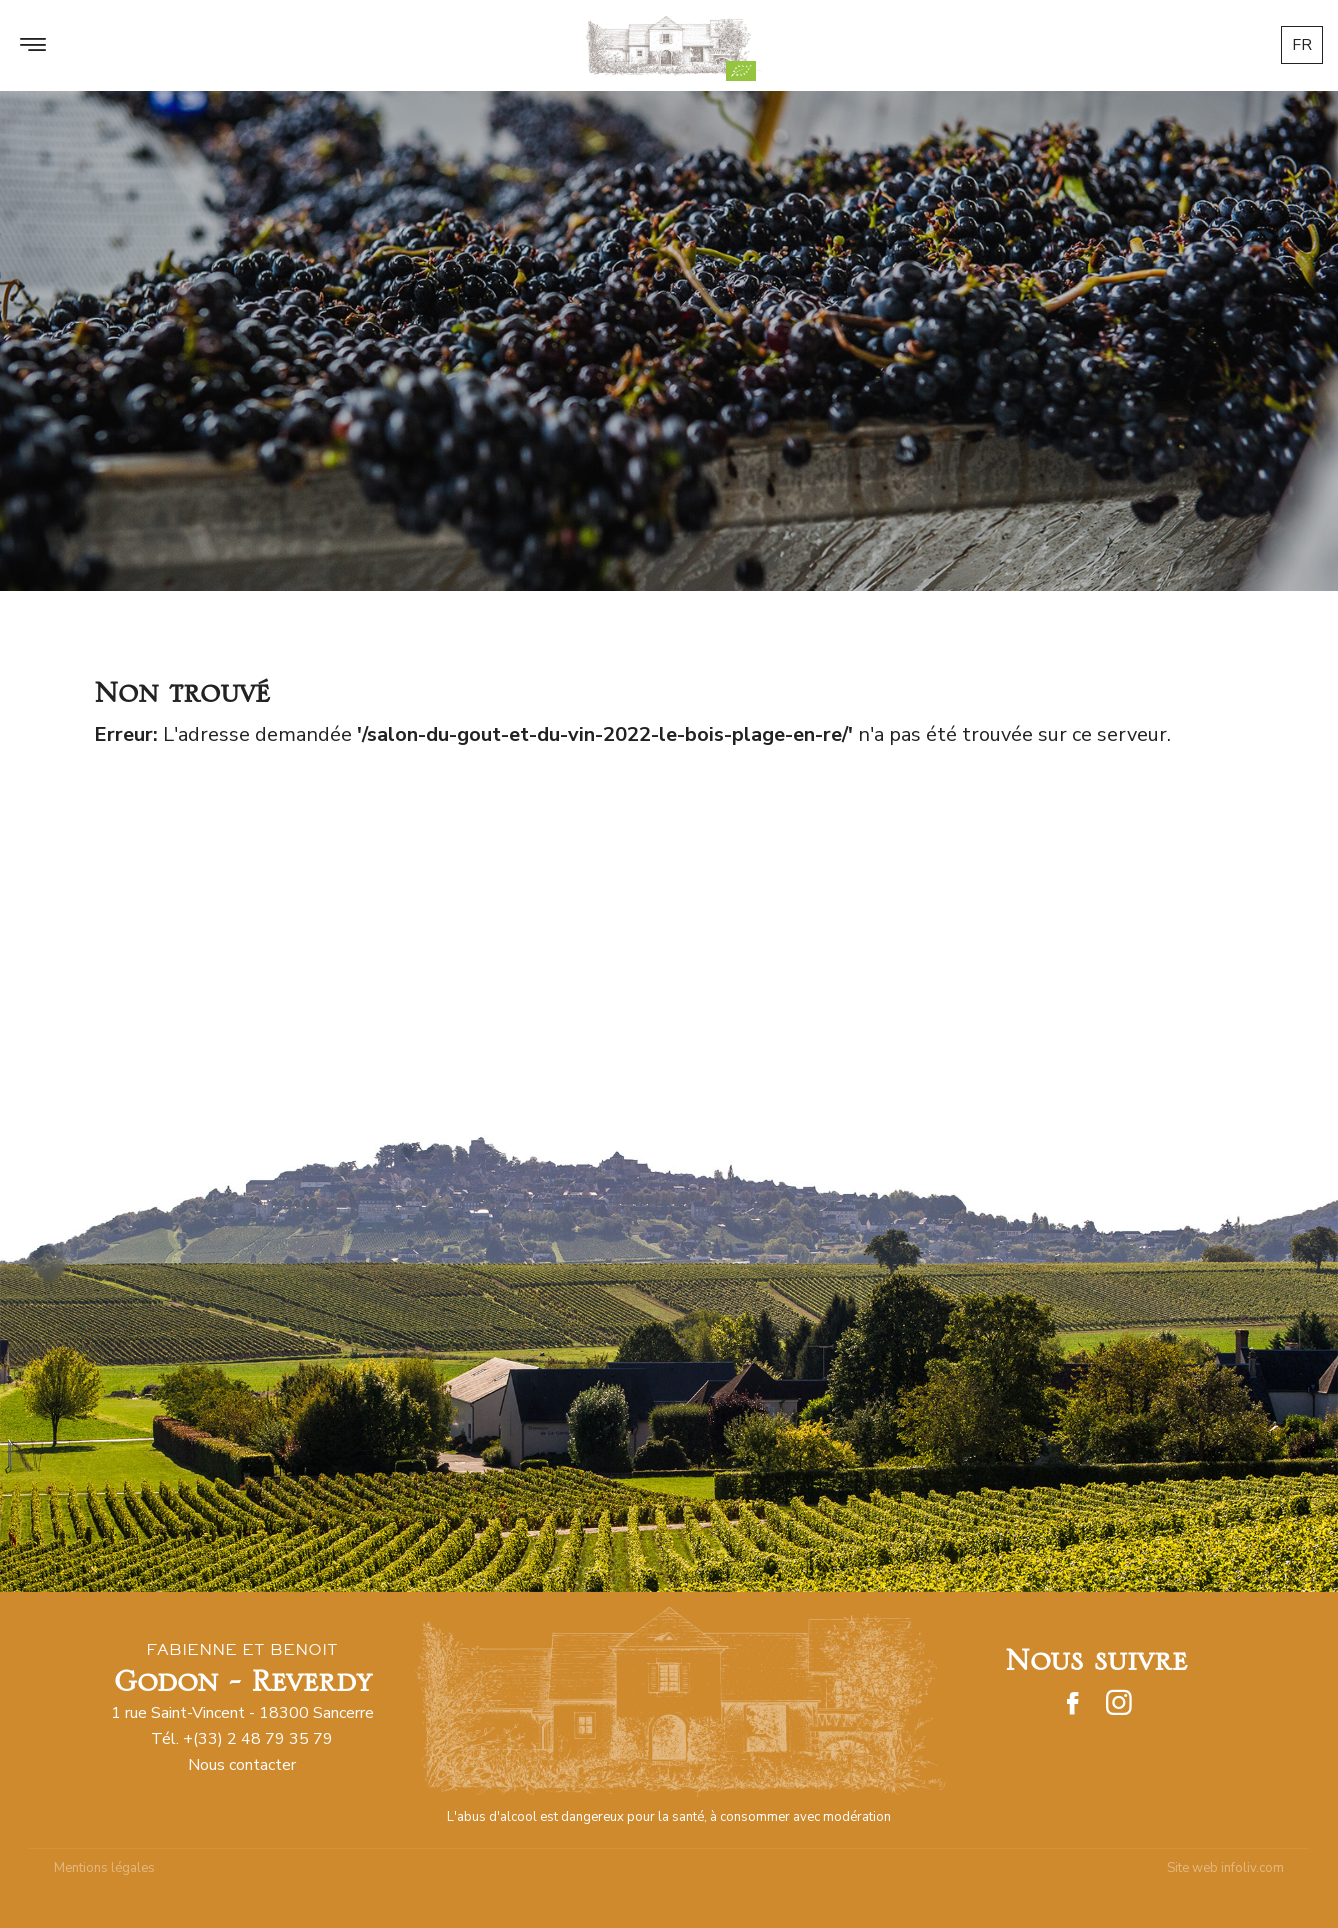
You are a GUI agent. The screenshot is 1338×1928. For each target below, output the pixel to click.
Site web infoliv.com (1225, 1868)
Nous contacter (242, 1765)
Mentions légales (104, 1868)
